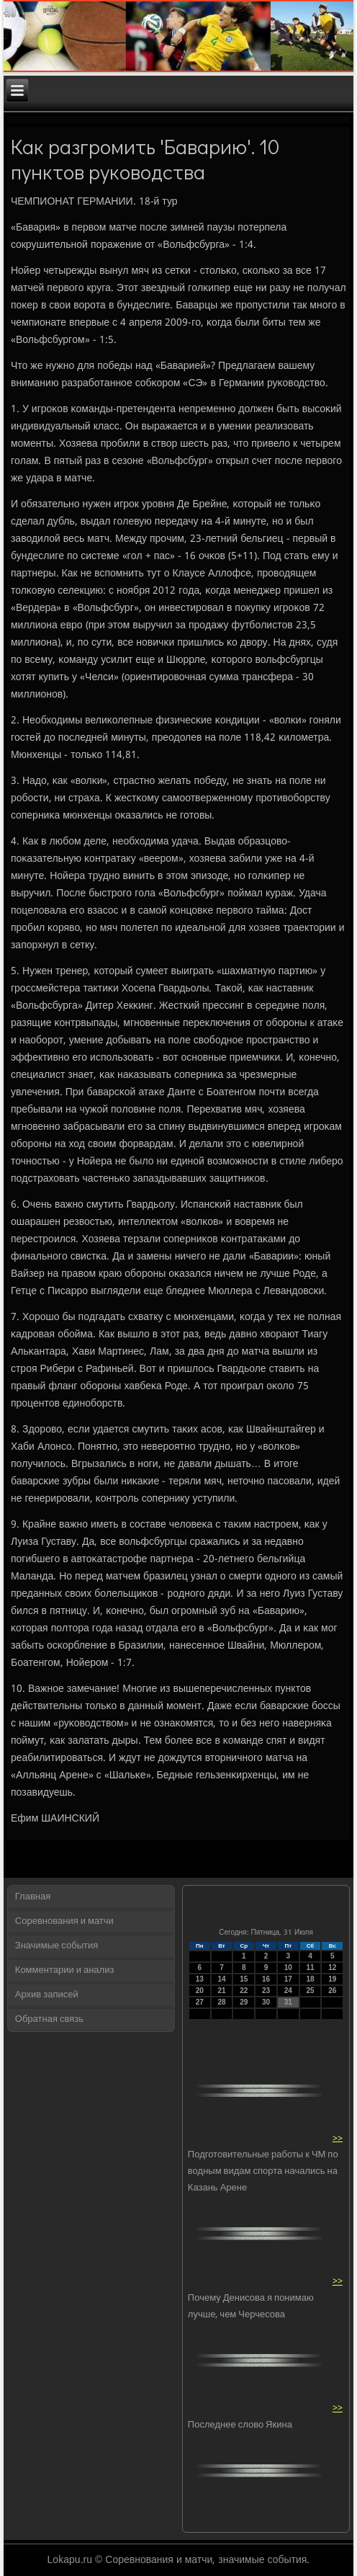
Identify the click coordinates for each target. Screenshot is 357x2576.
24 (288, 1991)
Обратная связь (49, 2019)
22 (244, 1991)
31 (288, 2002)
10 (288, 1967)
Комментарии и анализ (64, 1970)
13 (200, 1979)
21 (221, 1991)
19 (332, 1979)
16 (266, 1979)
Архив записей (46, 1995)
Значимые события (56, 1946)
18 (310, 1979)
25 (310, 1991)
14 (221, 1979)
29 (244, 2002)
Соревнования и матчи (64, 1921)
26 (332, 1991)
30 (266, 2002)
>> (338, 2138)
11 (310, 1967)
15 (244, 1979)
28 (221, 2002)
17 (288, 1979)
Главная (32, 1897)
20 (200, 1991)
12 (332, 1967)
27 (200, 2002)
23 (266, 1991)
